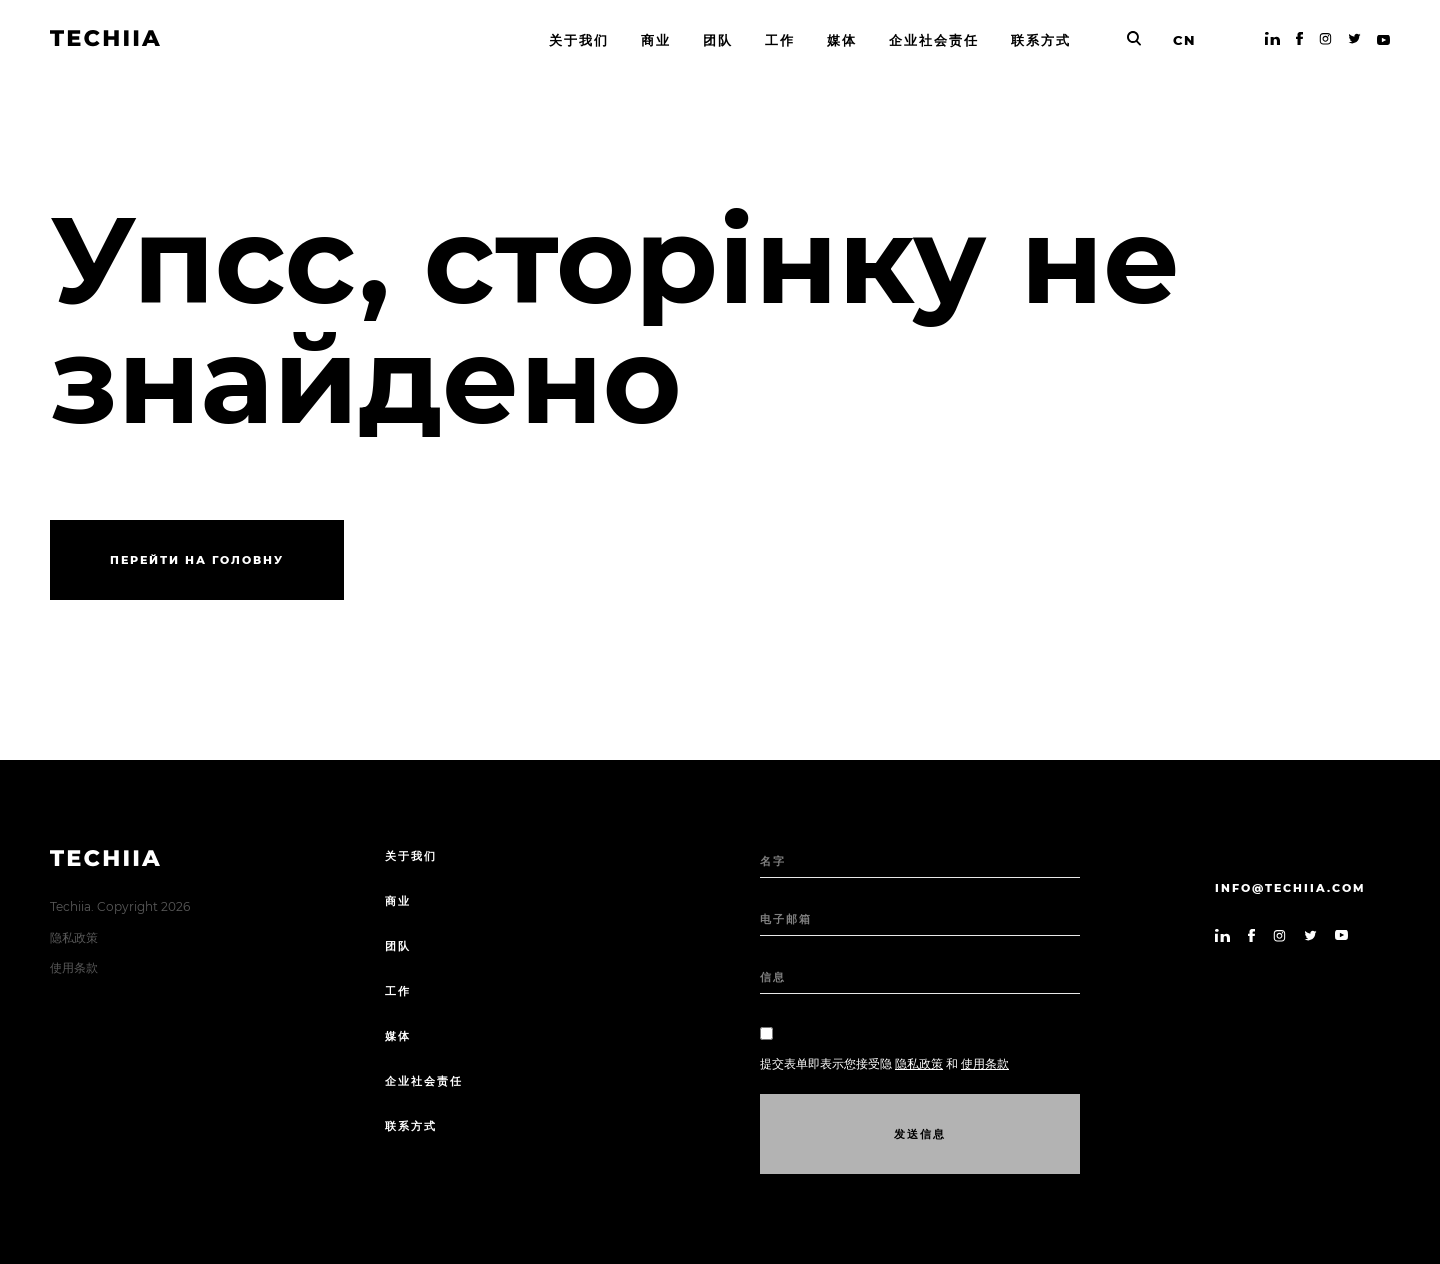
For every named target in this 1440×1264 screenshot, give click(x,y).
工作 (398, 991)
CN (1184, 40)
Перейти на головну (197, 560)
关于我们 (411, 856)
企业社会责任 (424, 1081)
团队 (398, 946)
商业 (398, 901)
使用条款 (74, 967)
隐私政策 (74, 937)
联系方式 (411, 1126)
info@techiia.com (1290, 888)
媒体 (398, 1036)
